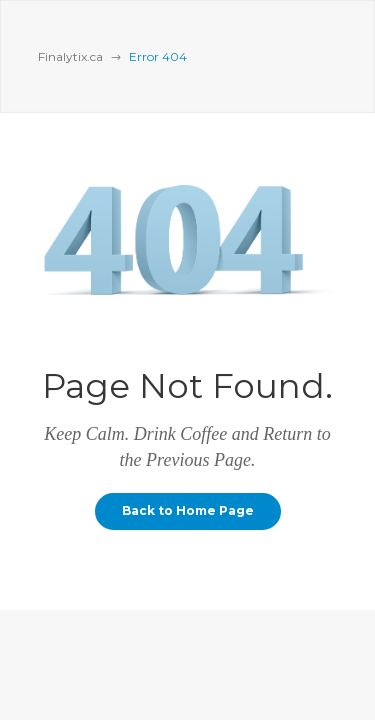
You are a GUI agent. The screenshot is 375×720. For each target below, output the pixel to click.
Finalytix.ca (70, 56)
